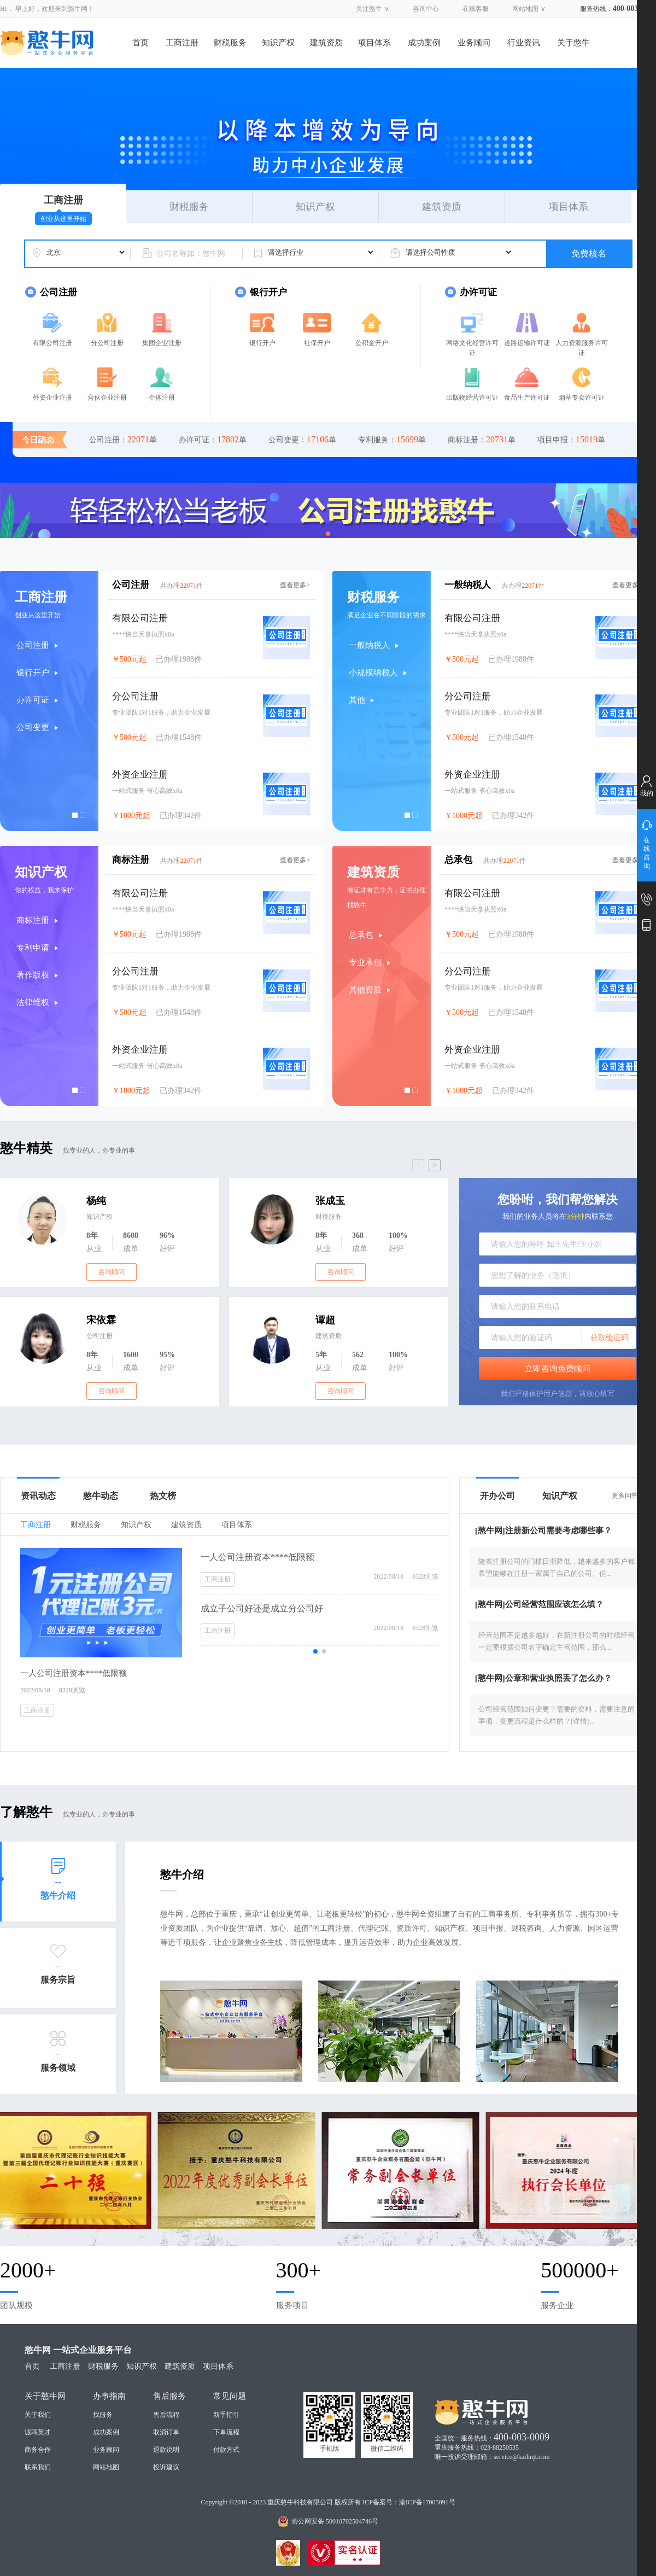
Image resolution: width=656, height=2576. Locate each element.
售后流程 (166, 2415)
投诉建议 (166, 2467)
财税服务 (230, 42)
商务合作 (38, 2450)
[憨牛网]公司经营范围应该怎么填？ (539, 1604)
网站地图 (525, 9)
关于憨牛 (573, 42)
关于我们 (38, 2415)
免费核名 (588, 253)
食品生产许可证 (527, 397)
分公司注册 (107, 343)
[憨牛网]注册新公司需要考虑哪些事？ (543, 1530)
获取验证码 (609, 1337)
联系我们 (38, 2467)
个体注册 (162, 397)
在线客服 (475, 9)
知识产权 (278, 42)
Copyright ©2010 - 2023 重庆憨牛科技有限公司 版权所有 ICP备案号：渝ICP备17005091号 (328, 2502)
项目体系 (374, 42)
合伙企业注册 (107, 397)
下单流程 (226, 2432)
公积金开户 (371, 343)
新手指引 (226, 2415)
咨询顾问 (111, 1272)
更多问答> (627, 1495)
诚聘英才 (38, 2432)
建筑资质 (326, 42)
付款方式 (226, 2450)
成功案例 (424, 42)
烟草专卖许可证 (582, 397)
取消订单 (166, 2432)
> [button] (434, 1165)
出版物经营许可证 (472, 397)
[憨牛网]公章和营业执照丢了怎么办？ (543, 1678)
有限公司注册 (52, 343)
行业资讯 (523, 42)
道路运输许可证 (527, 343)
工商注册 (182, 42)
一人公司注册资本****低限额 (257, 1557)
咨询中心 (426, 9)
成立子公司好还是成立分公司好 (262, 1608)
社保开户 (317, 343)
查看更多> (295, 585)
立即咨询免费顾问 (557, 1368)
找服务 (103, 2415)
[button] (328, 533)
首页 (140, 42)
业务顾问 (474, 42)
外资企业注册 (52, 397)
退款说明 (166, 2450)
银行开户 (262, 343)
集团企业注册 (161, 343)
